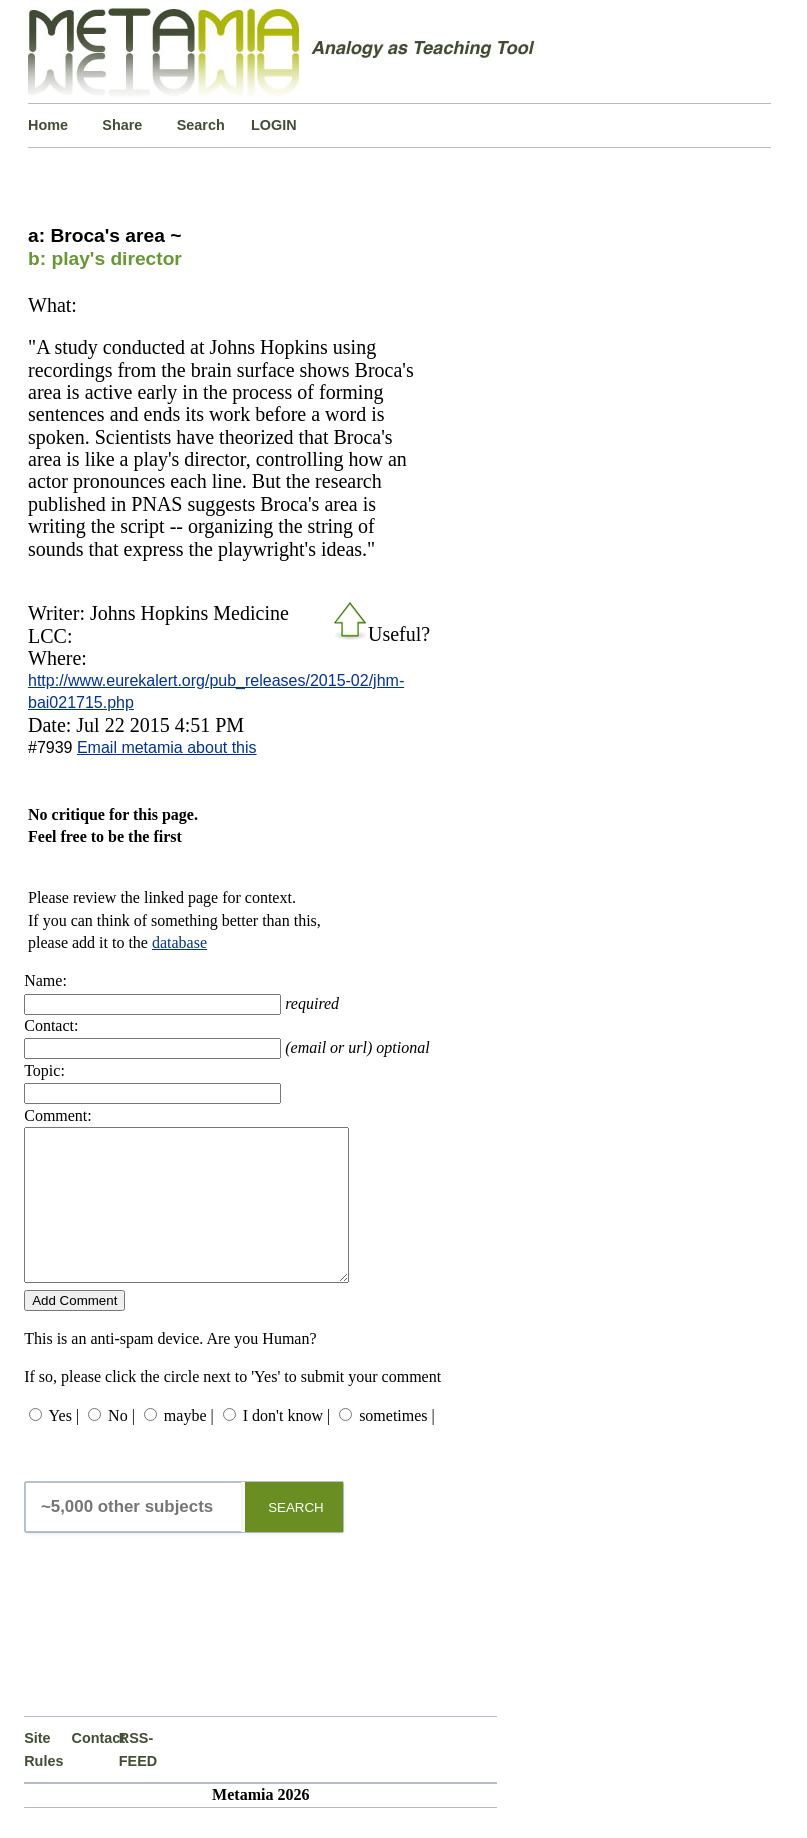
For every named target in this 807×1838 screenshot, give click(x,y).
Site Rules (43, 1779)
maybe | (189, 1445)
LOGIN (274, 125)
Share (122, 125)
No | (121, 1445)
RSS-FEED (138, 1779)
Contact (95, 1768)
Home (48, 125)
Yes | (64, 1445)
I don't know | (286, 1445)
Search (201, 125)
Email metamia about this (167, 747)
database (179, 942)
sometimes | (397, 1445)
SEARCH (296, 1537)
